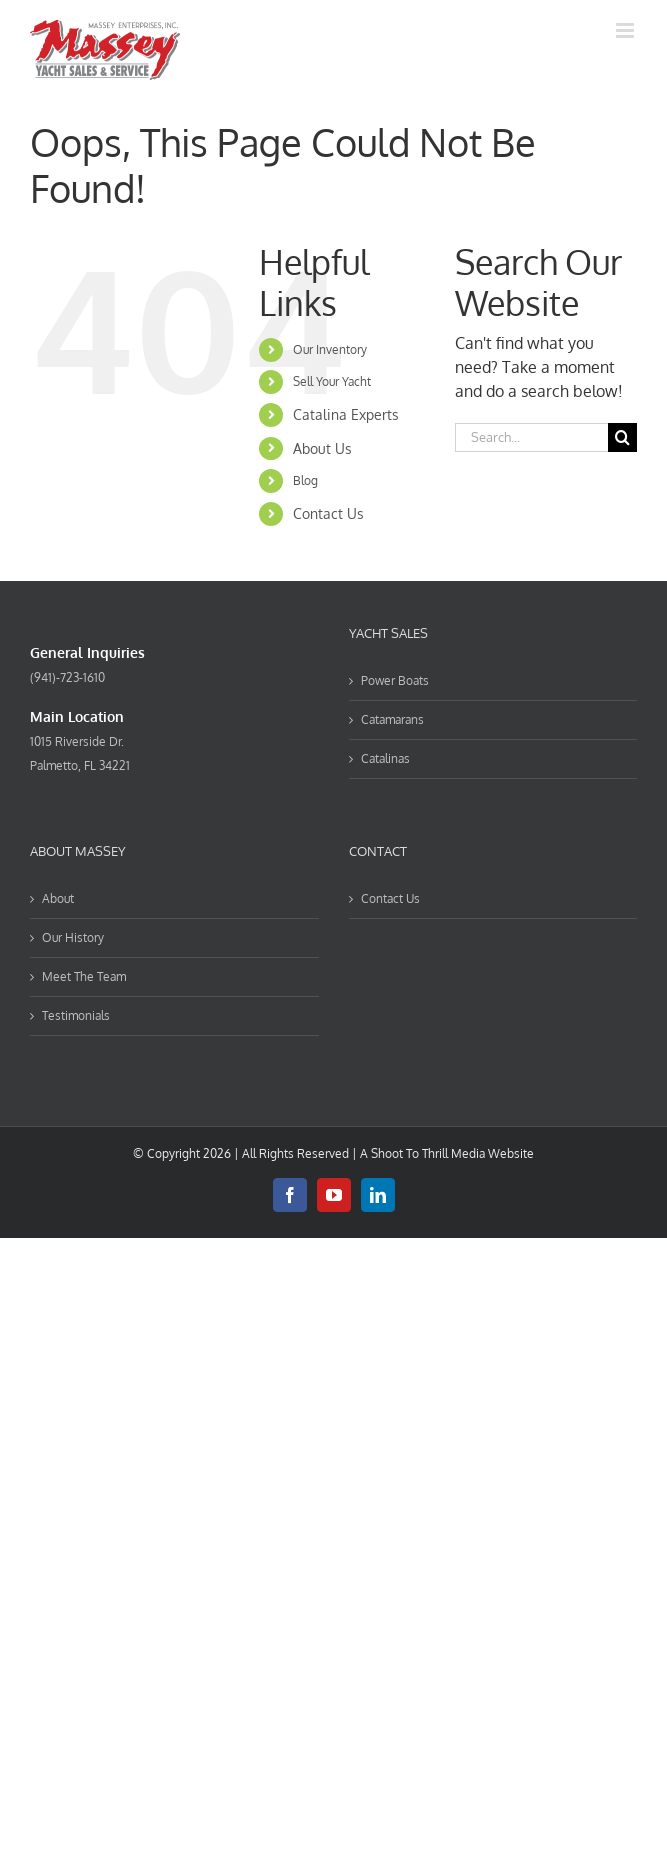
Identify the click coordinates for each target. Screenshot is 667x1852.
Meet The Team (84, 976)
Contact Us (328, 513)
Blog (305, 480)
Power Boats (395, 680)
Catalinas (385, 758)
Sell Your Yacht (332, 381)
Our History (73, 937)
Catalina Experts (346, 414)
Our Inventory (330, 349)
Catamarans (392, 719)
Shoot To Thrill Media (428, 1153)
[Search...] (531, 437)
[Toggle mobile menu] (626, 30)
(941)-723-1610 (67, 677)
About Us (322, 448)
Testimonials (76, 1015)
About (58, 898)
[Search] (622, 437)
